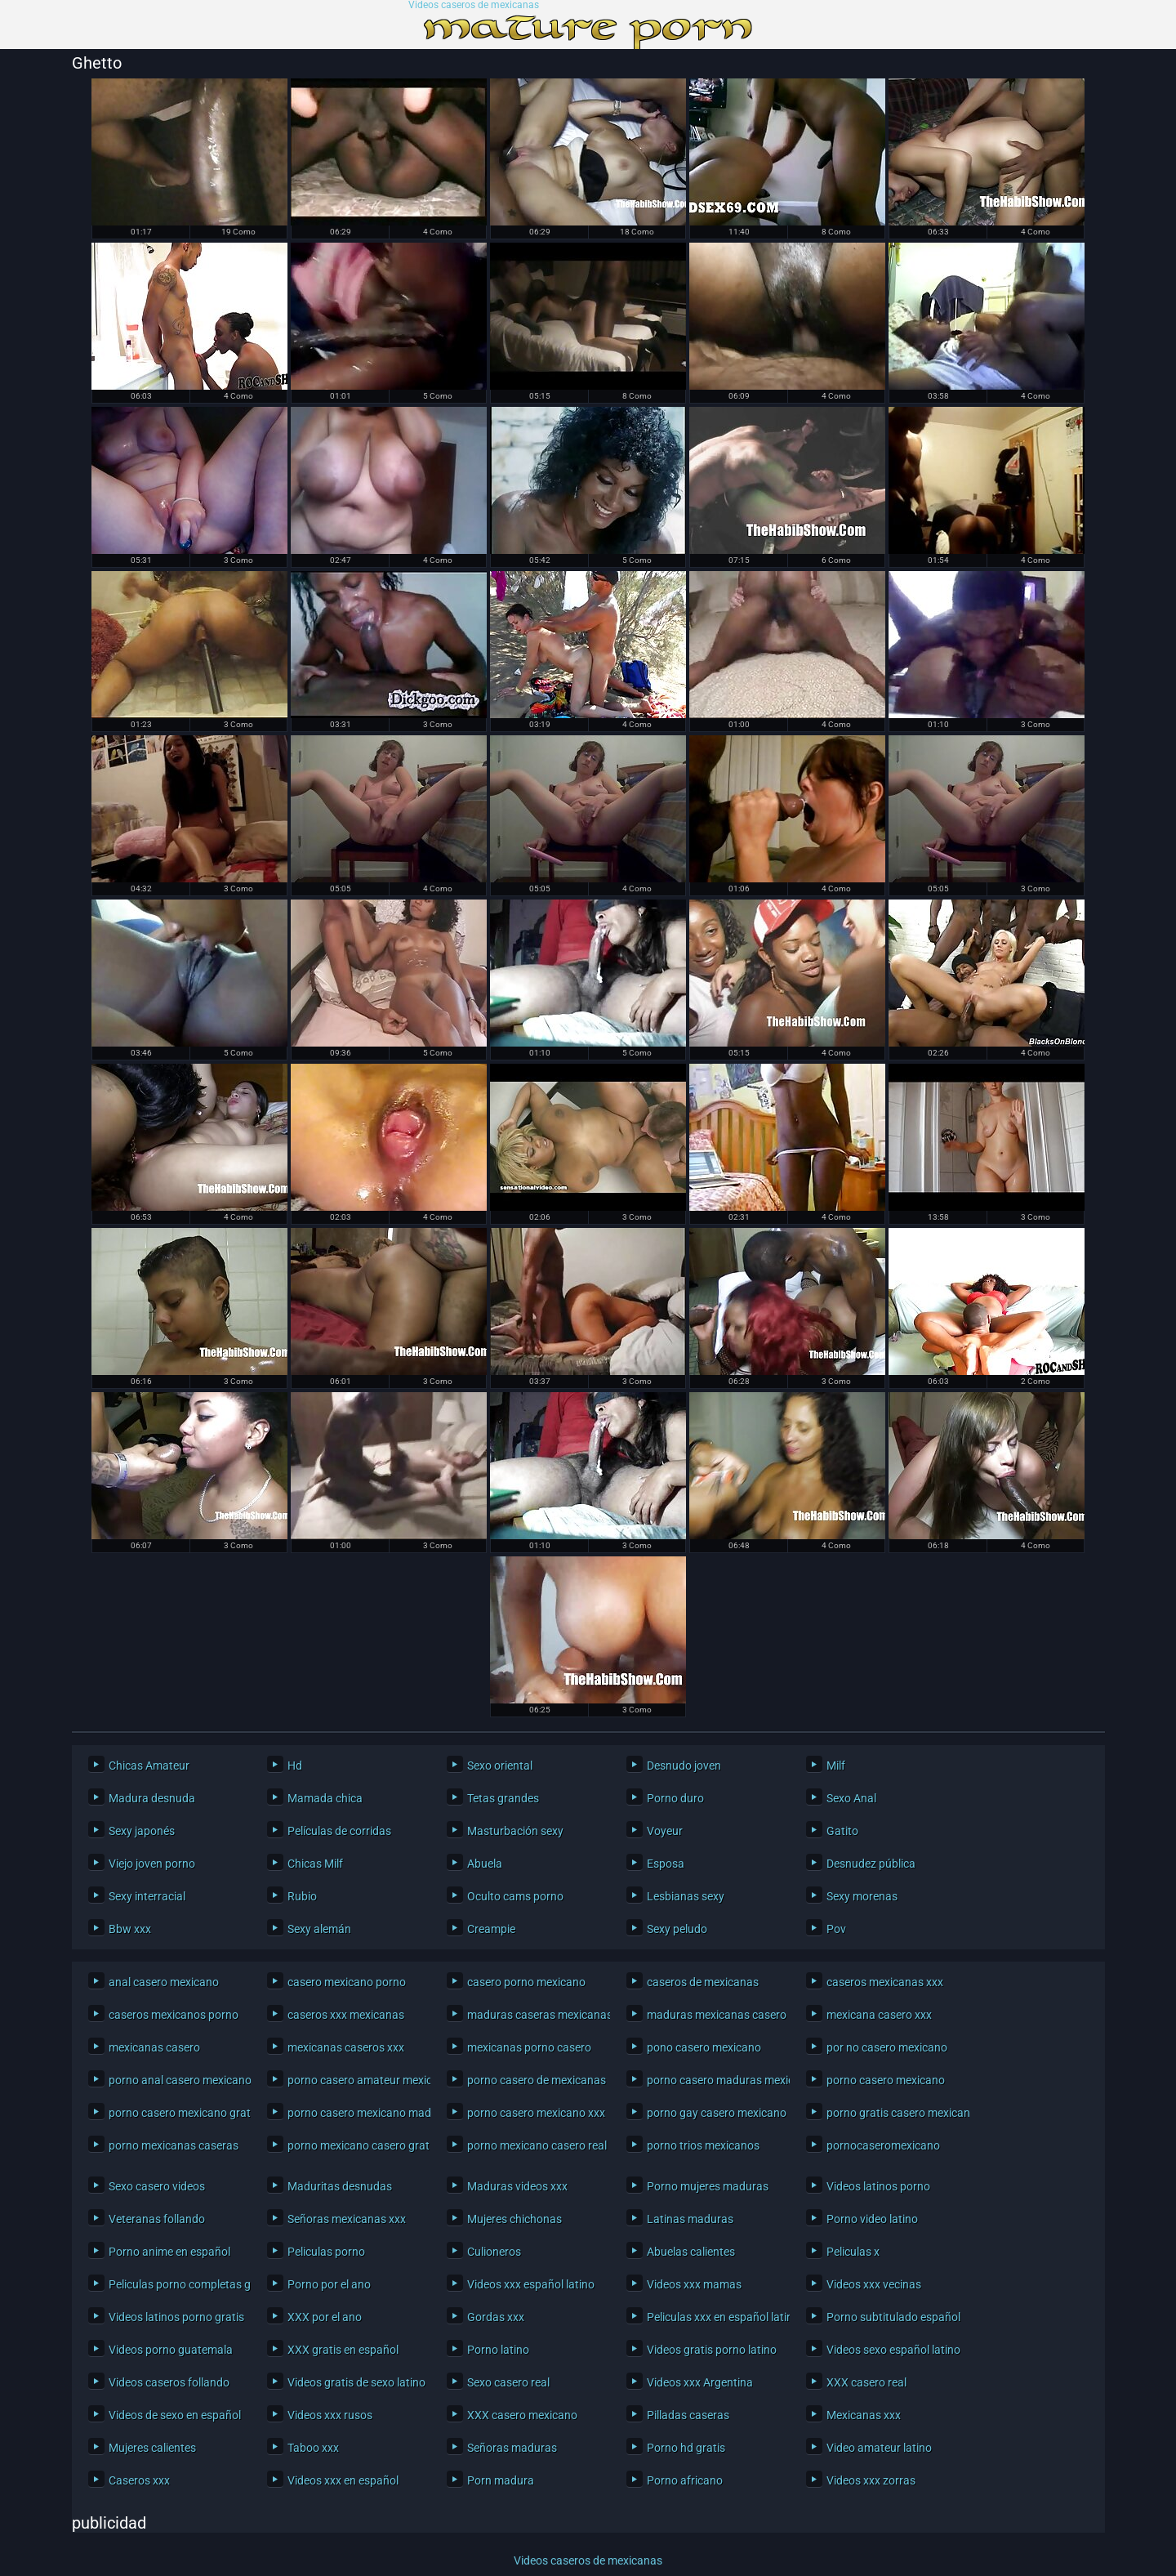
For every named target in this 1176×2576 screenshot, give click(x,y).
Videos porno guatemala (171, 2349)
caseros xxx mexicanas (345, 2014)
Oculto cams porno (515, 1896)
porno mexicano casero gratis (354, 2145)
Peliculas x (853, 2251)
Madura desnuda (152, 1798)
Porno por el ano (329, 2284)
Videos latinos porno (878, 2186)
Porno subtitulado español (893, 2317)
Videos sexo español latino (893, 2349)
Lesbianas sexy (685, 1896)
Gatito (842, 1830)
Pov (836, 1928)
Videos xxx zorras (870, 2480)
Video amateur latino (879, 2447)
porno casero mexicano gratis (176, 2112)
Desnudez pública (870, 1863)
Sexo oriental (499, 1765)
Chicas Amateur (149, 1765)
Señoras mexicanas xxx (346, 2219)
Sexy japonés (142, 1830)
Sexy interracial (147, 1896)
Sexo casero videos (157, 2186)
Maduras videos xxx (517, 2186)
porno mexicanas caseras (173, 2145)
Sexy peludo (677, 1928)
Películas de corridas (339, 1830)
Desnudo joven (684, 1765)
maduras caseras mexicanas (534, 2014)
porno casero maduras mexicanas (714, 2080)
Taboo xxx (313, 2447)
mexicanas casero (154, 2047)
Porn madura (500, 2480)
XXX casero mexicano (522, 2415)
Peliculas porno (326, 2251)
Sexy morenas (862, 1896)
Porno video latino (872, 2219)
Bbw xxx (130, 1928)
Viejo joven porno (152, 1863)
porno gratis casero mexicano (893, 2112)
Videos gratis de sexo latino (354, 2382)
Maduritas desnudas (339, 2186)
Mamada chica (325, 1798)
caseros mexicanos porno (173, 2014)
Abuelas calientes (691, 2251)
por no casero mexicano (886, 2047)
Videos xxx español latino (531, 2284)
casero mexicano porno (346, 1982)
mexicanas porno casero (529, 2047)
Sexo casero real (508, 2382)
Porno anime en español (169, 2251)
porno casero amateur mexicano (354, 2080)
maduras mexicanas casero (714, 2014)
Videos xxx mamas (694, 2284)
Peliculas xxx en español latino (714, 2317)
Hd (294, 1765)
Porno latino (498, 2349)
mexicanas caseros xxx (345, 2047)
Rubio (302, 1896)
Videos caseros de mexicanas (473, 5)
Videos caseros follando (169, 2382)
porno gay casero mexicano (714, 2112)
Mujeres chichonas (514, 2219)
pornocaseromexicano (883, 2145)
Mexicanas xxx (863, 2415)
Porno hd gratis (686, 2447)
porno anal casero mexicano (176, 2080)
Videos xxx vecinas (873, 2284)
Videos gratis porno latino (712, 2349)
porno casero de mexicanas (534, 2080)
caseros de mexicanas (703, 1982)
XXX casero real (866, 2382)
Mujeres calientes (152, 2447)
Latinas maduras (690, 2219)
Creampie (491, 1928)
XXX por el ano (324, 2317)
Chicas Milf (315, 1863)
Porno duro (675, 1798)
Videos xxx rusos (329, 2415)
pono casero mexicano (704, 2047)
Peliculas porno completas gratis (176, 2284)
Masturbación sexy (515, 1830)
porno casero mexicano (885, 2080)
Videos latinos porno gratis (176, 2317)
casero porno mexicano (526, 1982)
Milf (835, 1765)
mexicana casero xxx (879, 2014)
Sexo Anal (851, 1798)
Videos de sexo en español (175, 2415)
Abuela (484, 1863)
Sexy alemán (319, 1928)
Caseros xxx (139, 2480)
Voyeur (665, 1830)
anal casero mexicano (164, 1982)
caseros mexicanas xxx (884, 1982)
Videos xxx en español (343, 2480)
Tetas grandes (503, 1798)
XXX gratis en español (343, 2349)
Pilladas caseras (688, 2415)
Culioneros (494, 2251)
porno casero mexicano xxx (534, 2112)
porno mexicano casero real (534, 2145)
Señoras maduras (512, 2447)
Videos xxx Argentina (700, 2382)
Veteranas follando (157, 2219)
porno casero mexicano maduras (354, 2112)
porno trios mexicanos (703, 2145)
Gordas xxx (495, 2317)
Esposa (665, 1863)
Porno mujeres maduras (707, 2186)
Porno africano (685, 2480)
